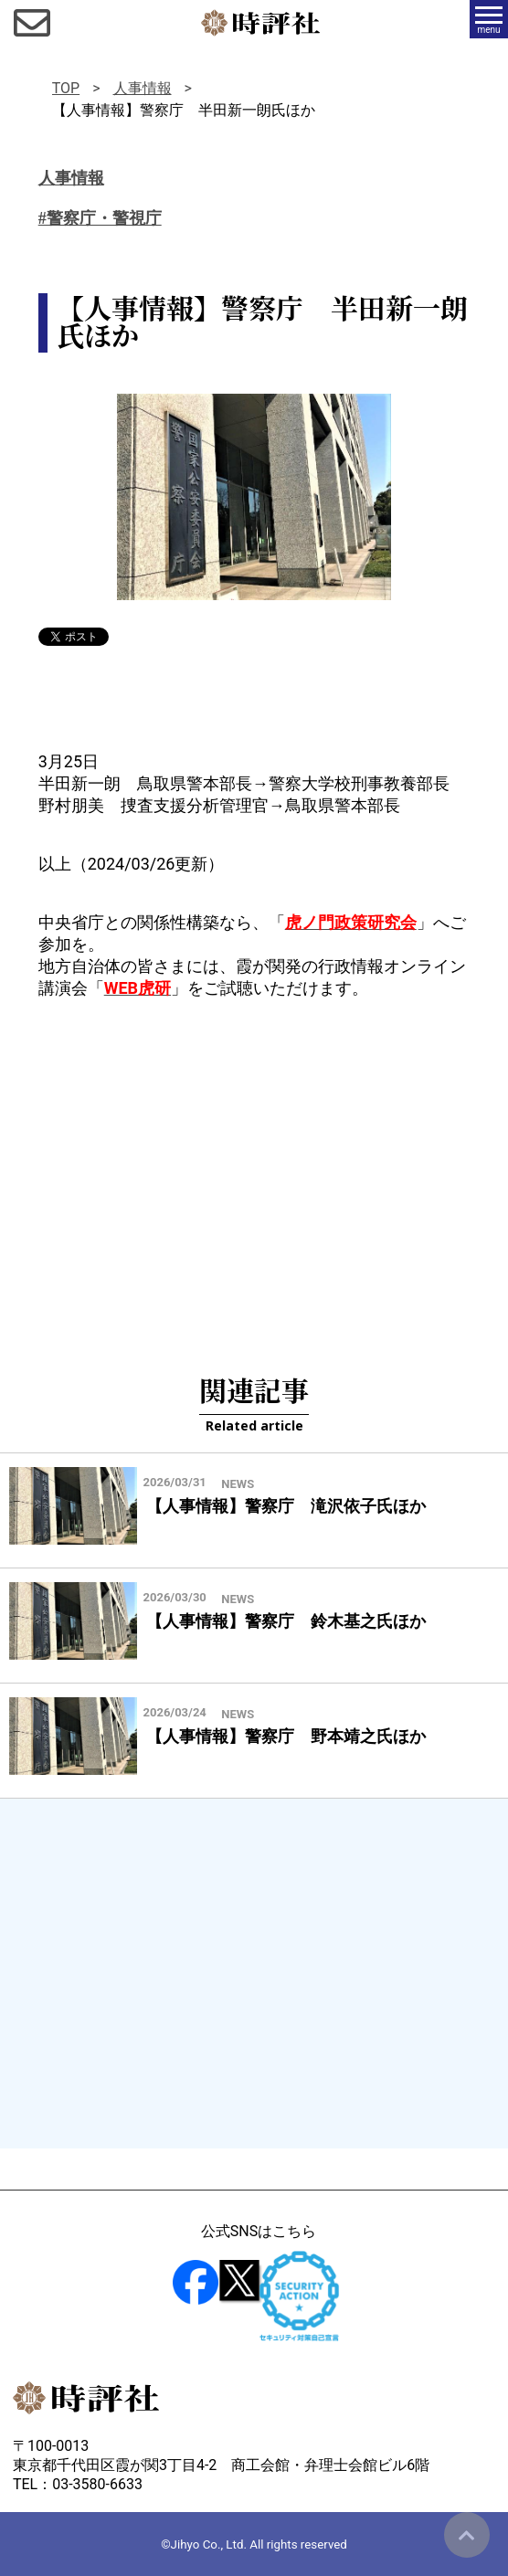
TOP (65, 88)
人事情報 (142, 88)
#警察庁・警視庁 (100, 218)
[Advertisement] (254, 1164)
